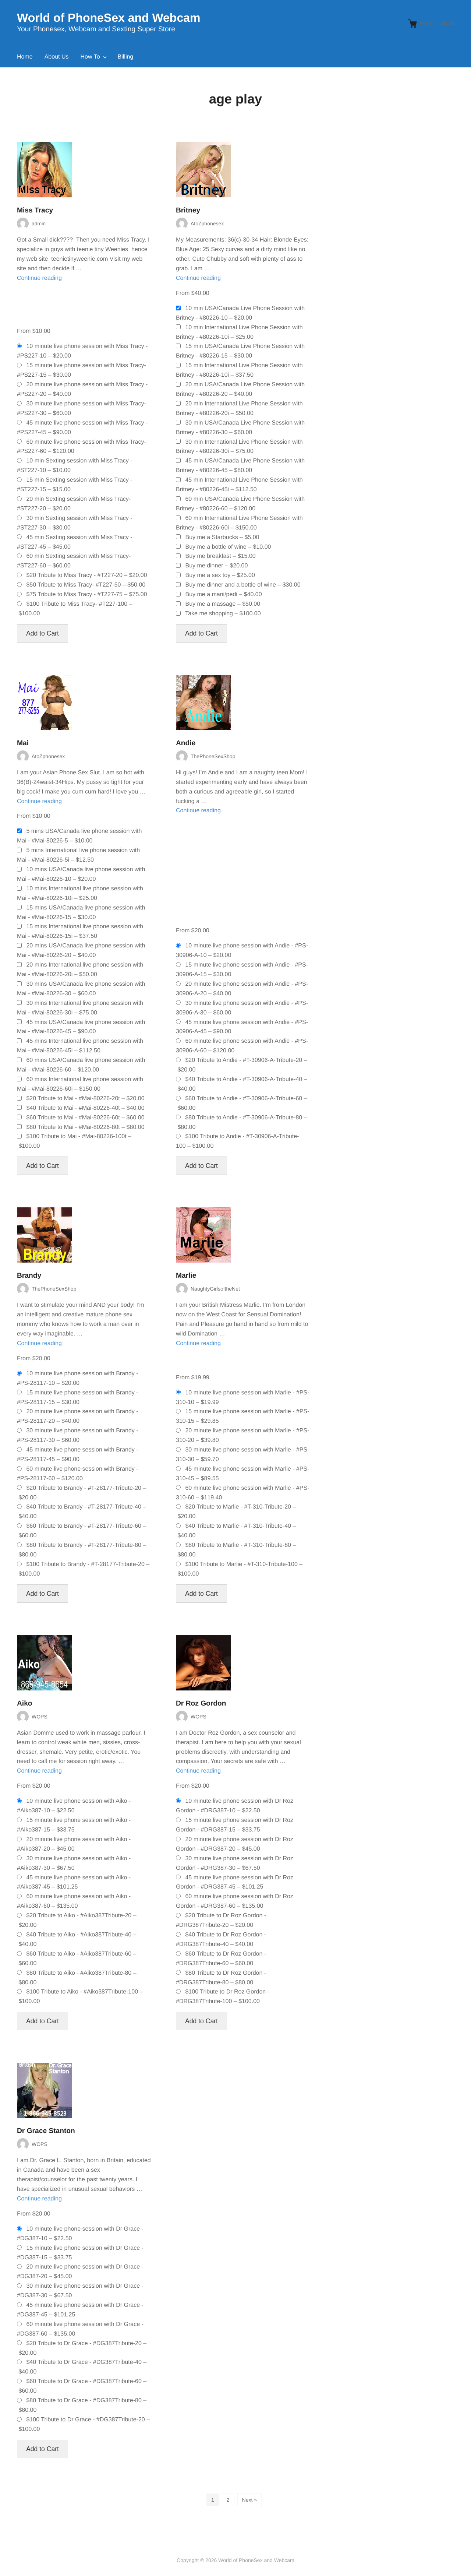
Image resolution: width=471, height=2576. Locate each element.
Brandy (29, 1276)
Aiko (24, 1703)
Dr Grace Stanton (46, 2131)
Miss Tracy (35, 210)
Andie (185, 743)
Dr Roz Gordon (201, 1703)
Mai (23, 743)
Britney (188, 210)
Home (25, 57)
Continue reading (39, 278)
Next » (249, 2500)
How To (90, 57)
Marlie (186, 1276)
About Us (57, 57)
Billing (126, 57)
